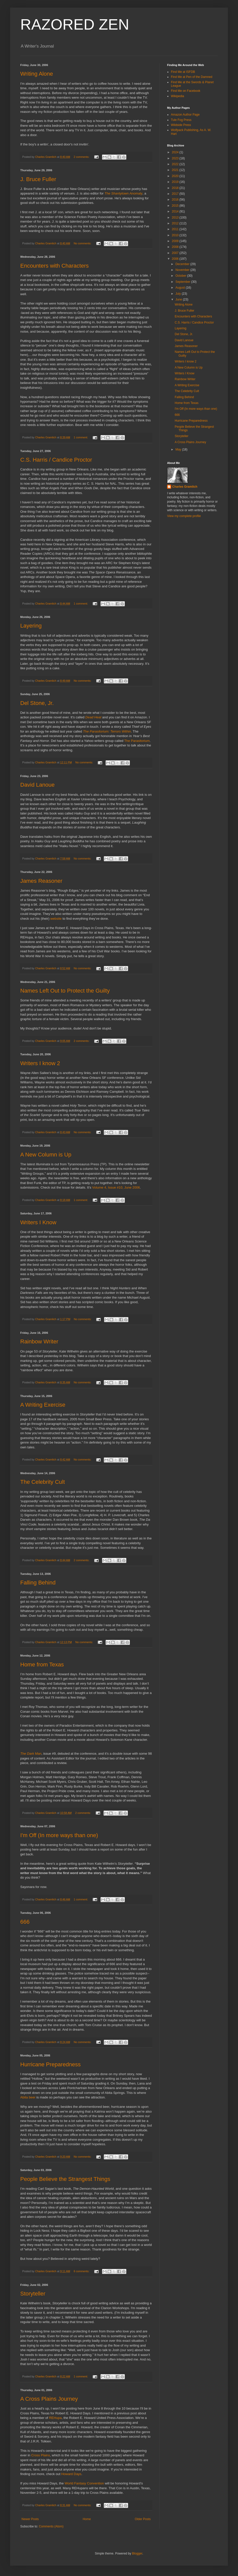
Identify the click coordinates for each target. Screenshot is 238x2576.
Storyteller (32, 2293)
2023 (176, 158)
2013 (176, 217)
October (181, 275)
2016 (176, 199)
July (178, 293)
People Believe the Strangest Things (65, 2179)
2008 (176, 247)
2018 (176, 188)
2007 (176, 253)
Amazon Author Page (185, 114)
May (178, 449)
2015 (176, 205)
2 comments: (82, 156)
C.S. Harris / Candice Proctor (56, 460)
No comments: (83, 243)
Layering (31, 625)
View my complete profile (184, 516)
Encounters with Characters (54, 266)
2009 (176, 241)
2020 (176, 176)
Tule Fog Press (181, 120)
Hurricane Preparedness (50, 2064)
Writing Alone (36, 74)
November (182, 270)
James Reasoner (41, 881)
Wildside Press (181, 125)
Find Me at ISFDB (183, 72)
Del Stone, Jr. (37, 703)
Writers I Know (38, 1222)
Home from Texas (42, 1664)
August (180, 287)
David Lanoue (37, 785)
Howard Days (71, 2474)
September (183, 282)
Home (87, 2519)
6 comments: (82, 2271)
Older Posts (143, 2519)
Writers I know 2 (40, 1063)
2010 (176, 235)
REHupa (55, 2418)
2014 (176, 211)
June (179, 299)
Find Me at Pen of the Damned (191, 77)
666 (25, 1922)
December (182, 264)
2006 (176, 259)
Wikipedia (177, 96)
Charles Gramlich (184, 486)
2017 (176, 194)
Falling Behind (37, 1582)
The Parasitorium (137, 741)
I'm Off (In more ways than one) (59, 1835)
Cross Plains (40, 2455)
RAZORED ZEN (74, 24)
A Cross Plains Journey (49, 2399)
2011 (176, 229)
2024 (176, 152)
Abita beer (27, 2097)
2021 (176, 170)
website (56, 918)
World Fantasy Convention (84, 2483)
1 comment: (81, 437)
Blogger (137, 2553)
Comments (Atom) (51, 2526)
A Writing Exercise (42, 1405)
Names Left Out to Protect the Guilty (65, 991)
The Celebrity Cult (42, 1482)
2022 (176, 164)
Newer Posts (30, 2519)
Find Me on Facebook (185, 91)
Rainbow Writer (39, 1341)
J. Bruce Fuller (38, 179)
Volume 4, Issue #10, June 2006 (116, 1187)
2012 (176, 223)
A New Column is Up (45, 1154)
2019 (176, 182)
